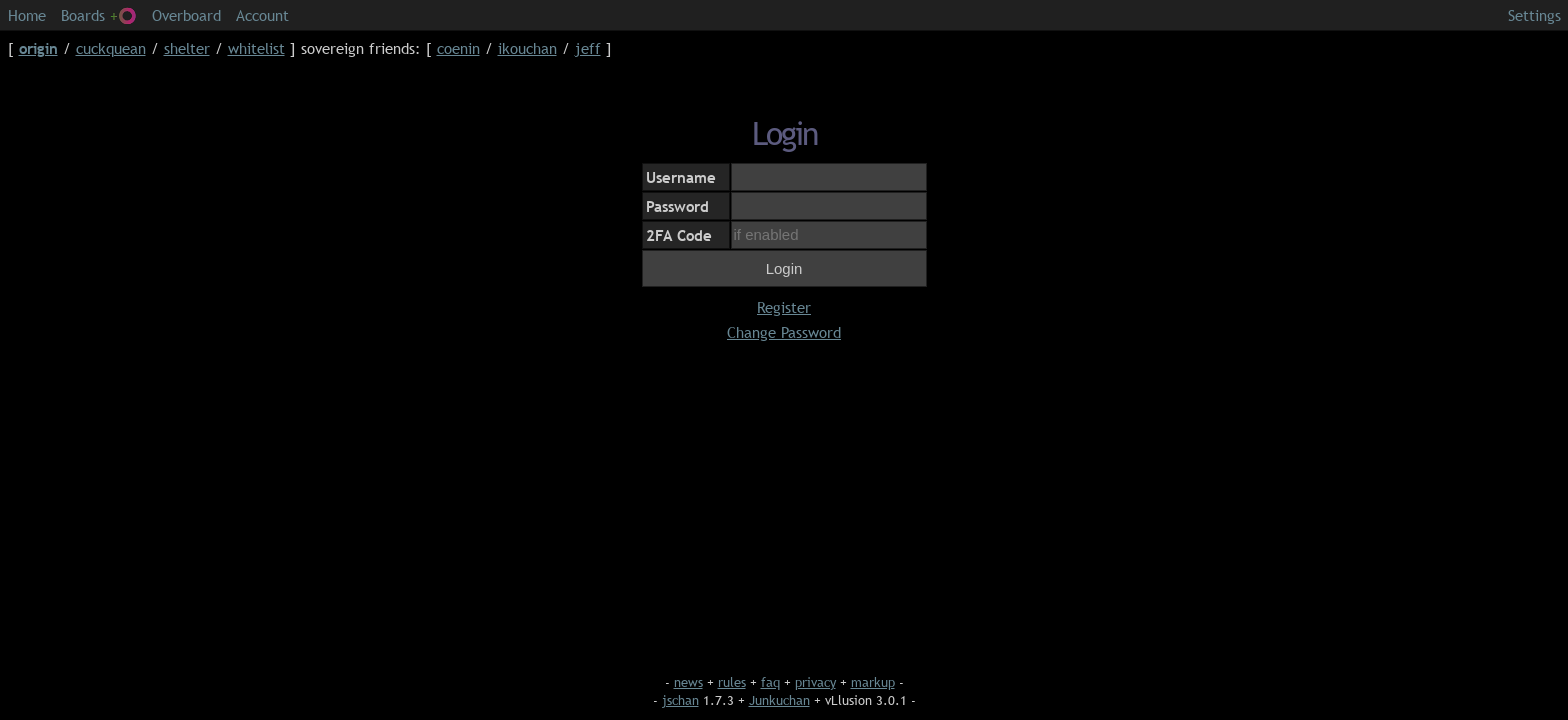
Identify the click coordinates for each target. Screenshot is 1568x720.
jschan (680, 700)
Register (784, 307)
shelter (187, 48)
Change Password (784, 332)
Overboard (186, 15)
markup (873, 682)
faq (770, 682)
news (688, 682)
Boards (99, 15)
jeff (588, 48)
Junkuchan (779, 700)
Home (27, 15)
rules (732, 682)
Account (262, 15)
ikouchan (527, 48)
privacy (815, 682)
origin (38, 48)
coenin (458, 48)
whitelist (256, 48)
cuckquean (111, 48)
